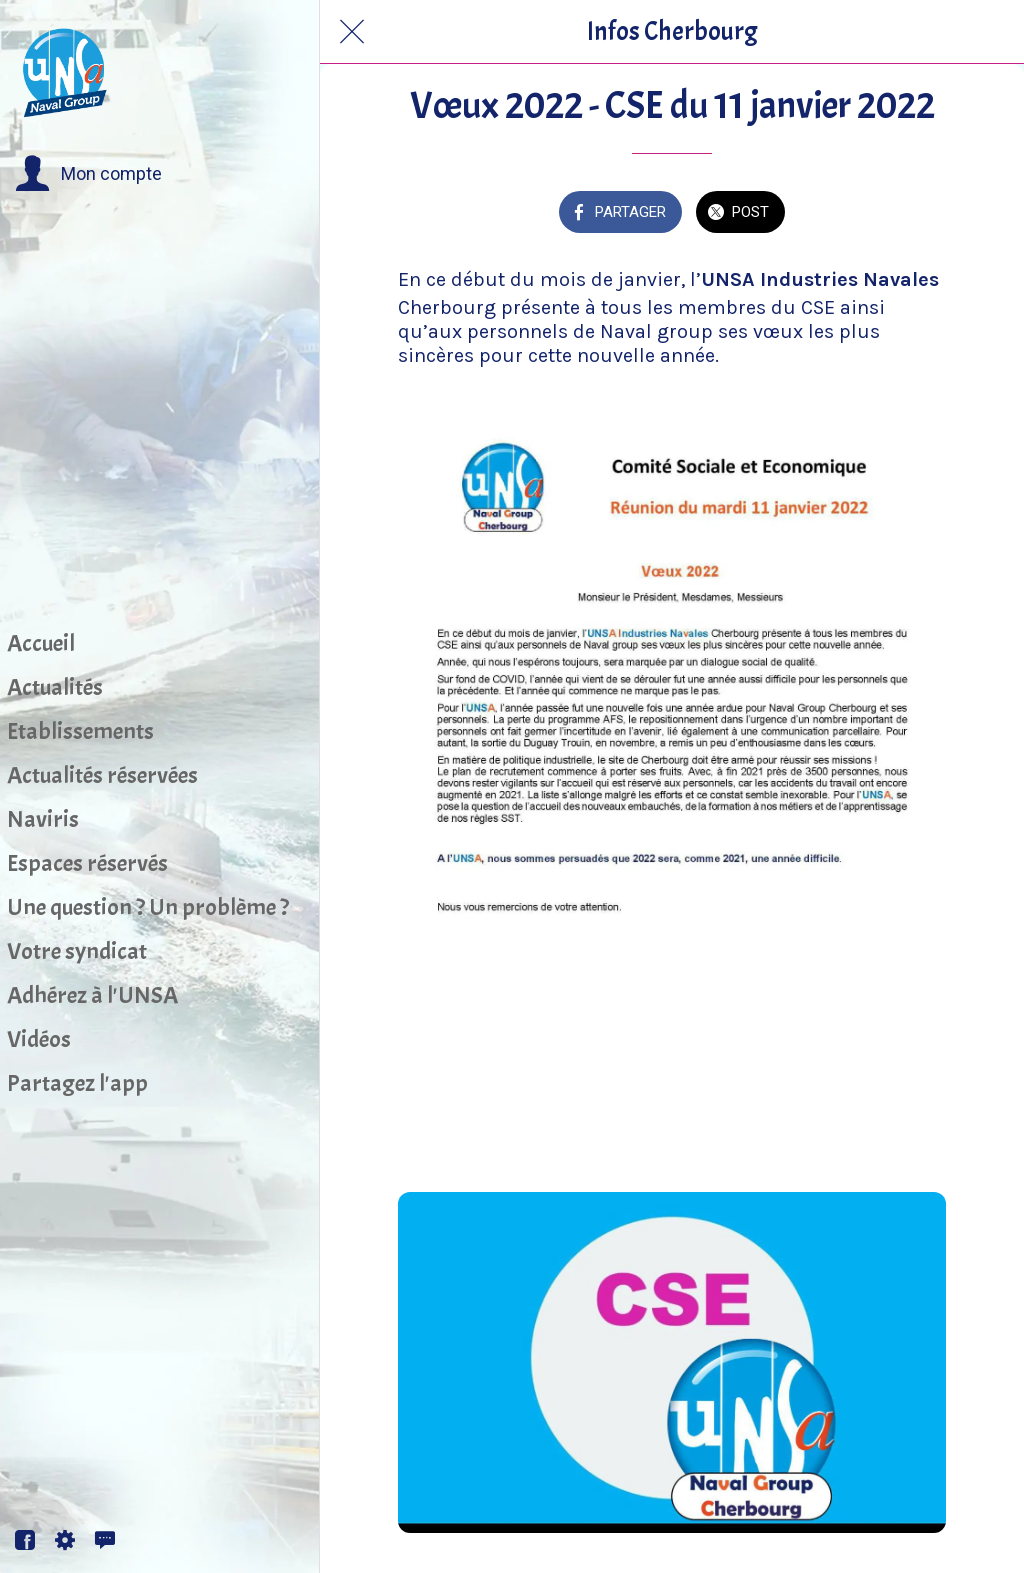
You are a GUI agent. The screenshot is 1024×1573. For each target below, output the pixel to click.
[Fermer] (352, 32)
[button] (88, 174)
